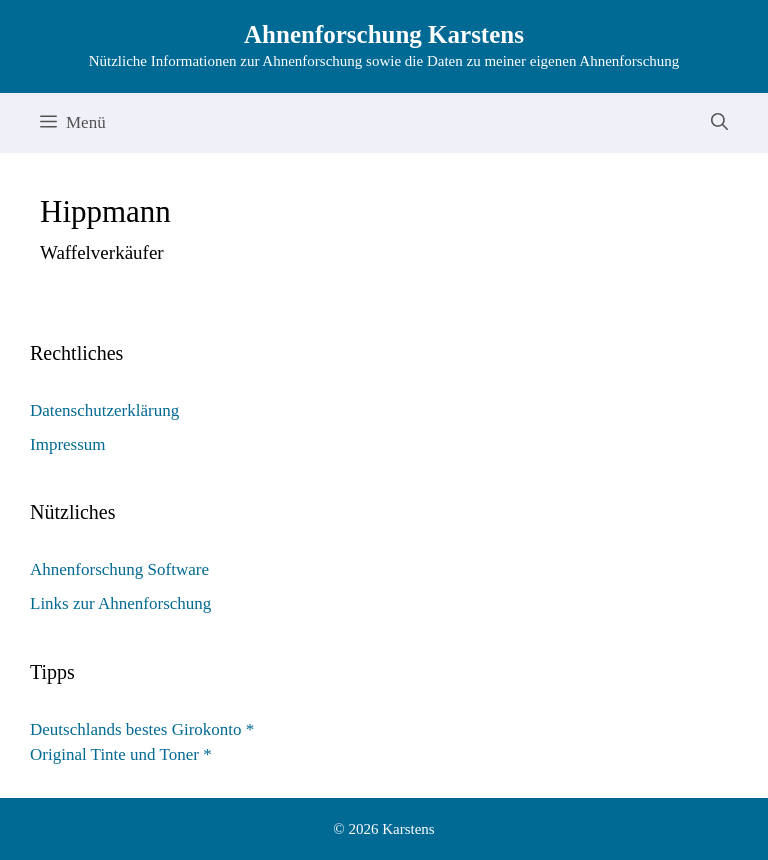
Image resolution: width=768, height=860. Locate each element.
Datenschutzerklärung (104, 410)
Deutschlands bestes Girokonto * (142, 729)
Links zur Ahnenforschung (120, 603)
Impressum (68, 444)
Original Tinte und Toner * (121, 754)
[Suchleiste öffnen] (719, 123)
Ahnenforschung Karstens (384, 34)
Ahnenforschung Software (119, 569)
